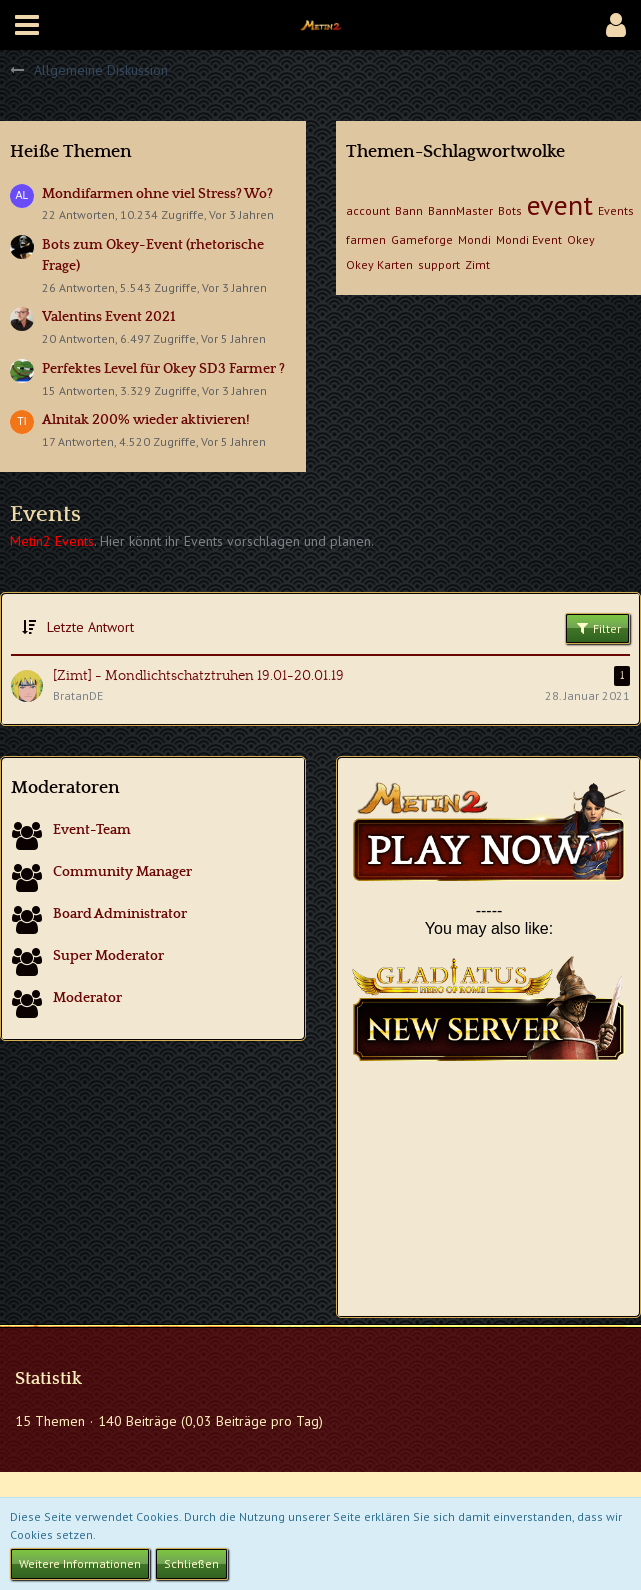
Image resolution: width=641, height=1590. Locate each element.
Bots (510, 210)
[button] (27, 25)
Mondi (474, 239)
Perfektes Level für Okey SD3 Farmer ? (163, 369)
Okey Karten (379, 264)
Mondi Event (529, 239)
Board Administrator (120, 914)
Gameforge (422, 239)
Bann (409, 210)
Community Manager (122, 872)
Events (616, 210)
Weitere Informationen (80, 1563)
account (368, 210)
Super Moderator (108, 956)
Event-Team (92, 830)
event (560, 204)
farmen (366, 239)
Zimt (477, 264)
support (439, 264)
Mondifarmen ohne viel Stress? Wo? (157, 194)
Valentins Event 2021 (109, 317)
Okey (581, 239)
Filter (597, 628)
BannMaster (460, 210)
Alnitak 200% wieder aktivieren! (146, 420)
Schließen (191, 1563)
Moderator (87, 998)
